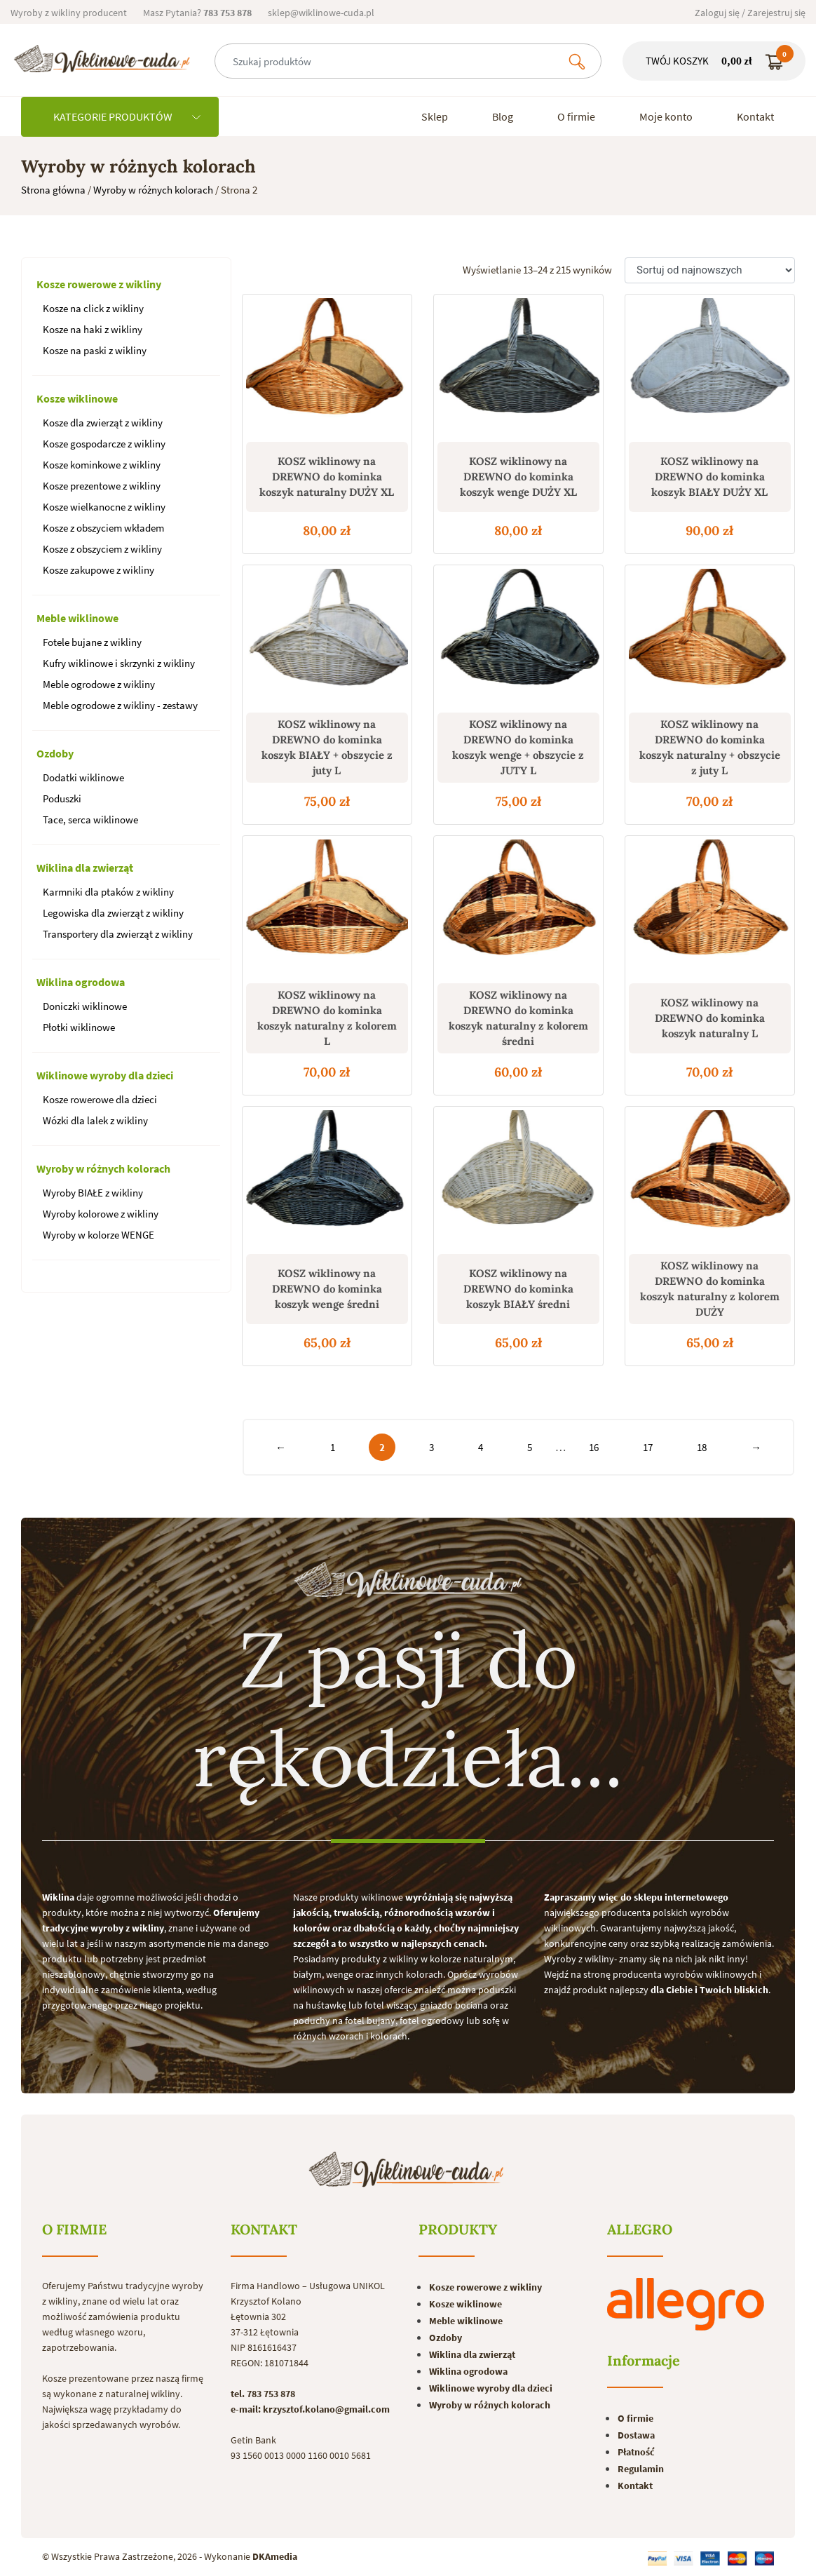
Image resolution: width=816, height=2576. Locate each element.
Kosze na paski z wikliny (95, 350)
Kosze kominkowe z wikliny (102, 464)
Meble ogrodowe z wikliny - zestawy (120, 705)
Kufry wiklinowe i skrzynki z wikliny (119, 663)
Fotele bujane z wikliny (92, 642)
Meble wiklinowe (77, 618)
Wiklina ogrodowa (80, 982)
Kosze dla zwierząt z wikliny (103, 422)
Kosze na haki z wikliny (92, 329)
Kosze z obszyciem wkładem (103, 527)
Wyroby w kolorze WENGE (98, 1234)
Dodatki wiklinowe (83, 777)
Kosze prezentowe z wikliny (102, 485)
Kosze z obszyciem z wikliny (102, 548)
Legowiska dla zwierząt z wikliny (113, 912)
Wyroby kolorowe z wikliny (100, 1213)
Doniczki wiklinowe (85, 1006)
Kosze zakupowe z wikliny (98, 569)
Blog (502, 116)
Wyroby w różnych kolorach (153, 189)
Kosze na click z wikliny (93, 308)
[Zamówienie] (710, 270)
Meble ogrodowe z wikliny (99, 684)
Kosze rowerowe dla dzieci (100, 1099)
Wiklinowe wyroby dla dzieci (104, 1075)
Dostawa (636, 2435)
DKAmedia (274, 2556)
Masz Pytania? (197, 12)
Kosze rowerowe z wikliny (98, 284)
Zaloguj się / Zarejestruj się (750, 12)
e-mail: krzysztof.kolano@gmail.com (310, 2409)
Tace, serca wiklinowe (90, 819)
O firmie (576, 116)
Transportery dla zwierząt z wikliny (118, 933)
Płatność (636, 2452)
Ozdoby (55, 753)
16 (594, 1447)
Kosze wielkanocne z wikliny (104, 506)
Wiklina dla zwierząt (84, 868)
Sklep (434, 116)
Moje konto (666, 116)
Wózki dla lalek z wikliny (95, 1120)
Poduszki (62, 798)
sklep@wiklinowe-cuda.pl (321, 12)
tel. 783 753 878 (263, 2393)
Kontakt (755, 116)
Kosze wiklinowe (77, 398)
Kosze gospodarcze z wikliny (104, 443)
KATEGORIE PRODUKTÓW (126, 116)
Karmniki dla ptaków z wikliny (108, 891)
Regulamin (641, 2468)
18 (702, 1447)
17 (648, 1447)
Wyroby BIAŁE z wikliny (93, 1192)
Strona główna (53, 189)
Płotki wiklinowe (79, 1027)
